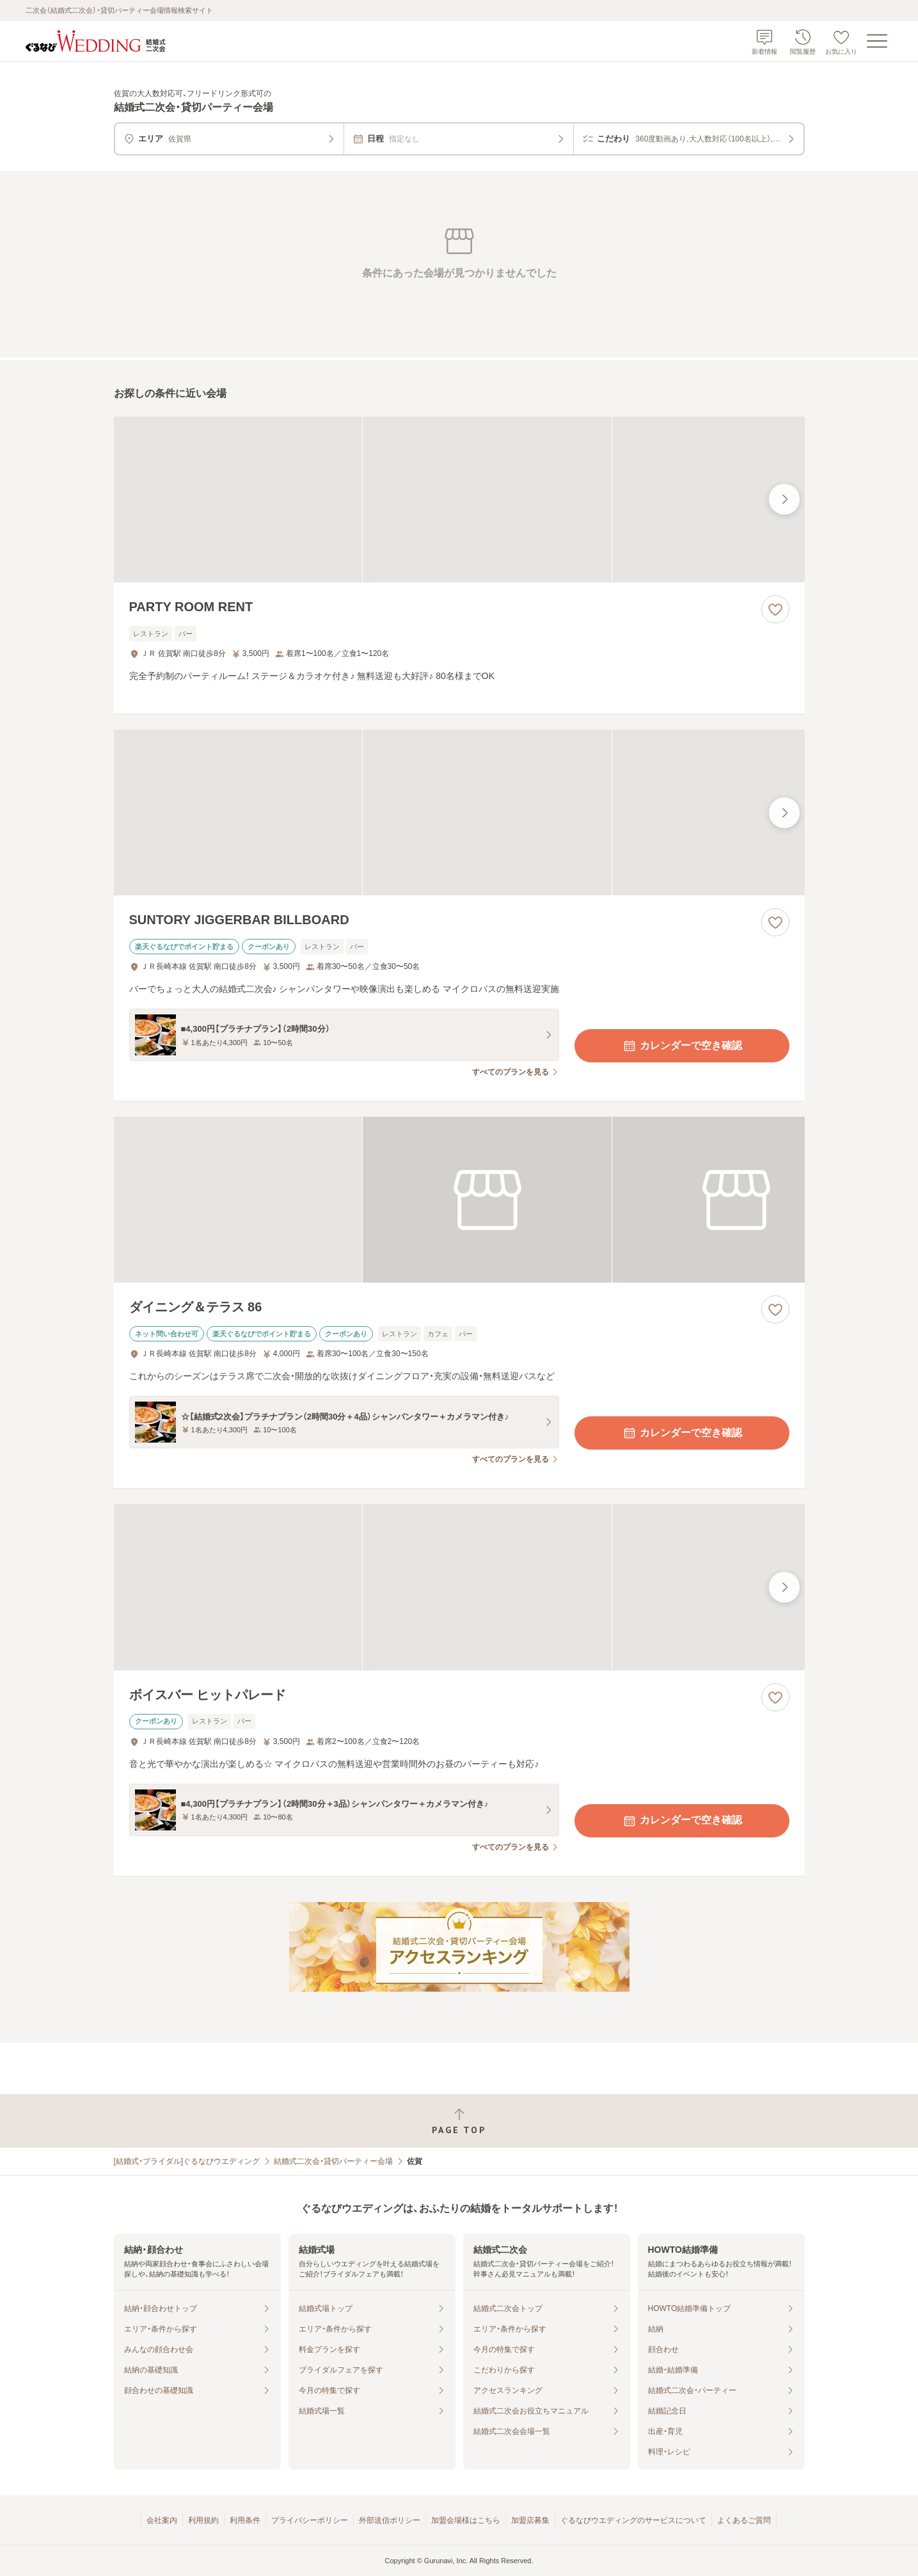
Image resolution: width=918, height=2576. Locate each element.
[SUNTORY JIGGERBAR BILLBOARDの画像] (459, 812)
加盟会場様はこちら (465, 2520)
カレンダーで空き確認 (682, 1045)
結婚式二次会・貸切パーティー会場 (333, 2161)
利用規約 (203, 2520)
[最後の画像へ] (784, 499)
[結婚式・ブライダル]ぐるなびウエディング (187, 2161)
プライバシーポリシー (309, 2520)
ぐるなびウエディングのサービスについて (633, 2520)
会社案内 (161, 2520)
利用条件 (245, 2520)
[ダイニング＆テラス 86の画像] (459, 1200)
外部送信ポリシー (389, 2520)
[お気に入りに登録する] (775, 609)
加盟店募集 (530, 2520)
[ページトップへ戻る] (459, 2121)
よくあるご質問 (744, 2520)
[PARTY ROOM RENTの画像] (459, 499)
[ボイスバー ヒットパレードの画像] (459, 1587)
